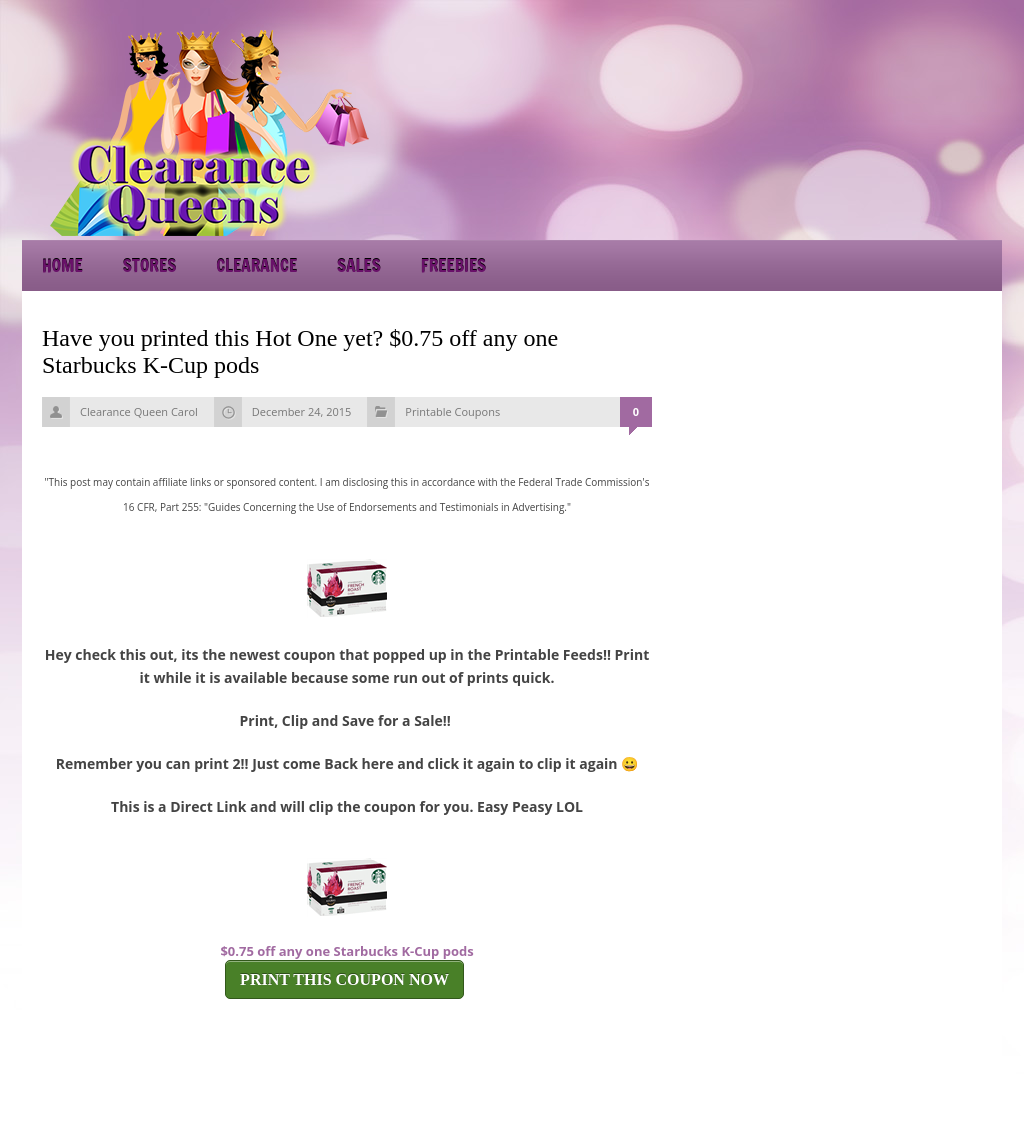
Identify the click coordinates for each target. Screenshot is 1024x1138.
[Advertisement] (822, 130)
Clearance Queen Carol (139, 411)
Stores (149, 265)
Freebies (453, 265)
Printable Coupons (452, 411)
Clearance (256, 265)
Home (62, 265)
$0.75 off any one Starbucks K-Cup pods (346, 951)
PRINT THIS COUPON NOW (344, 979)
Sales (359, 265)
